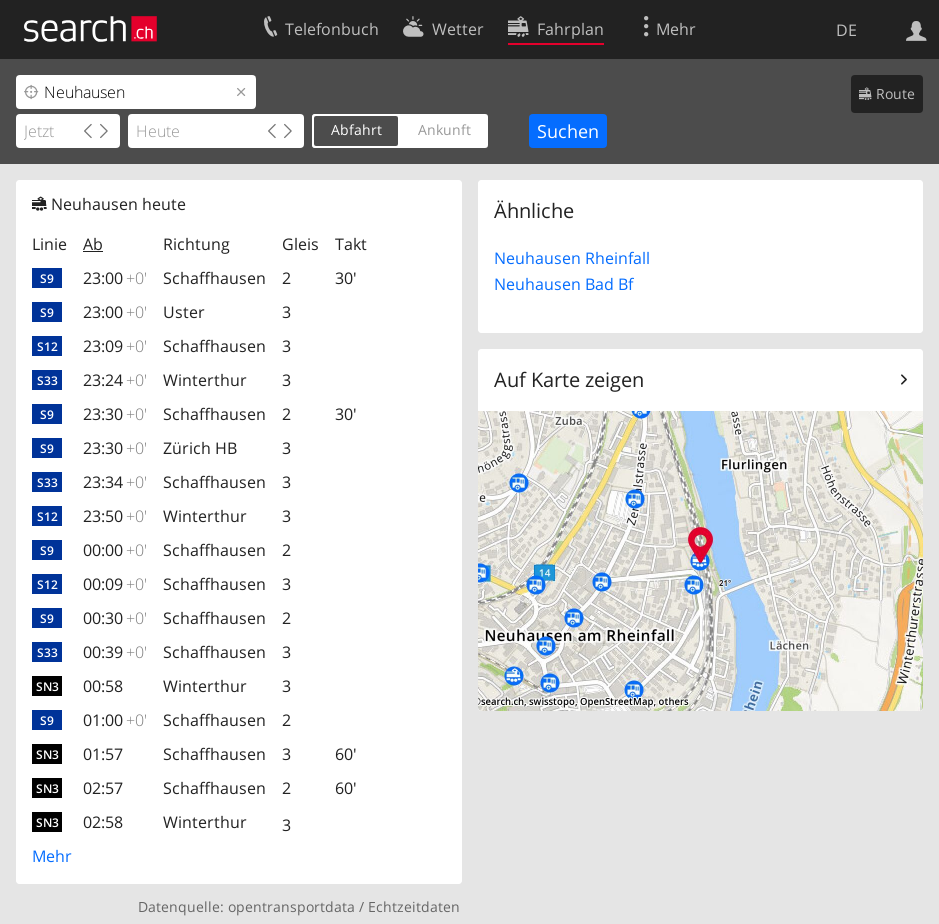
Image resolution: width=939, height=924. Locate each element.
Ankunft (444, 129)
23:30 (115, 414)
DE (846, 30)
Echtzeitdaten (414, 906)
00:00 (115, 550)
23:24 (115, 380)
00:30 (115, 618)
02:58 (103, 822)
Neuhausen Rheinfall (572, 258)
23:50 (115, 516)
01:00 (115, 720)
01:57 (103, 754)
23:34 (115, 482)
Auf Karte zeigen (569, 379)
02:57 (103, 788)
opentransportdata (291, 906)
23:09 (115, 346)
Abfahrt (356, 129)
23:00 (115, 278)
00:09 (115, 584)
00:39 (115, 652)
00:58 (103, 686)
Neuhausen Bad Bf (563, 284)
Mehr (52, 856)
